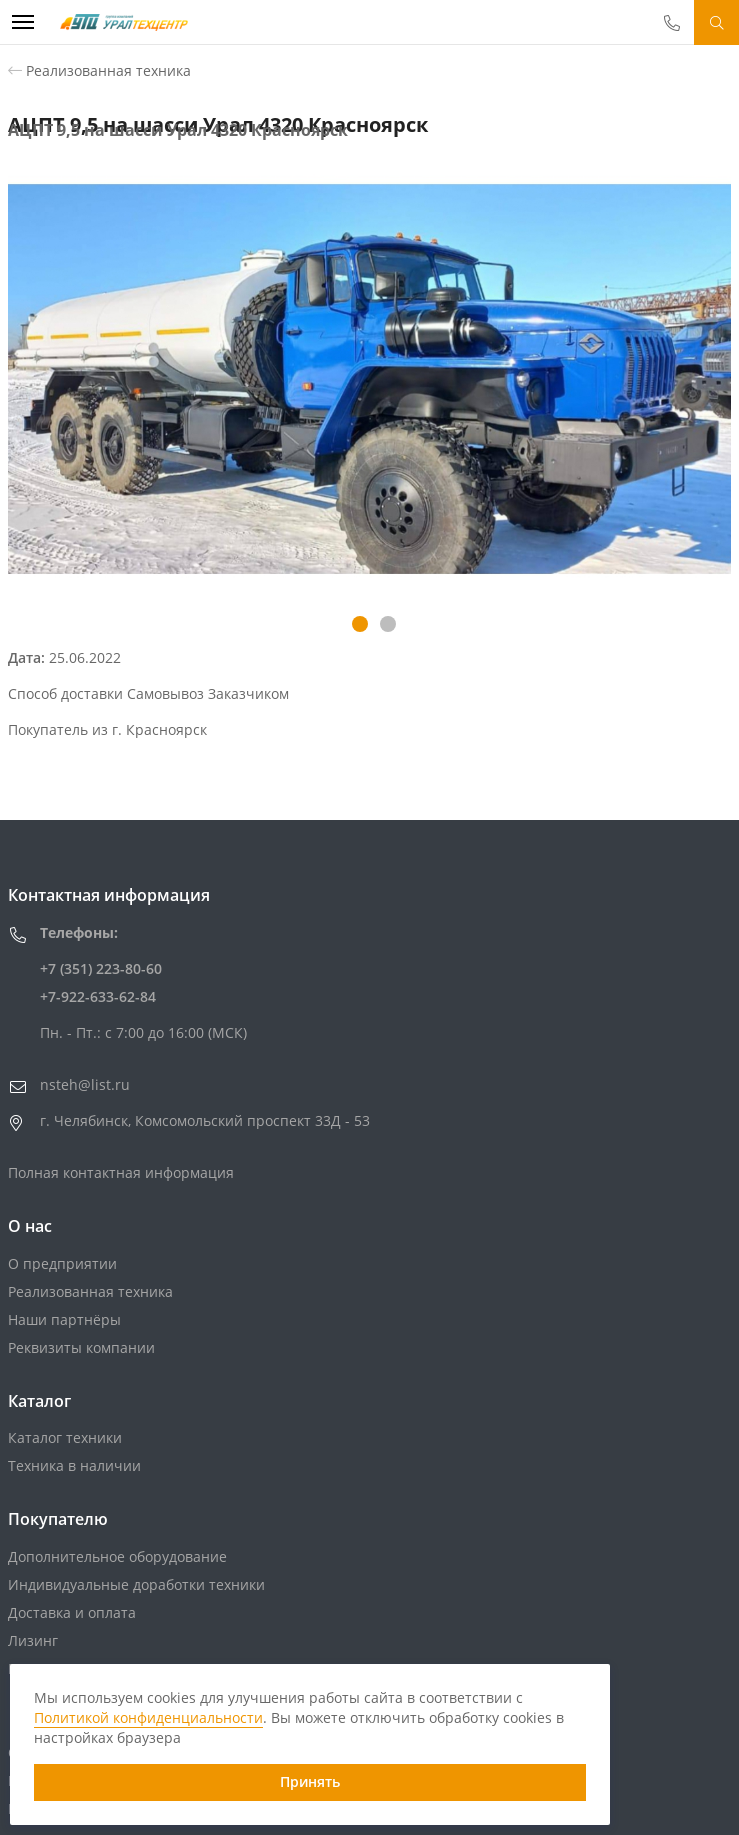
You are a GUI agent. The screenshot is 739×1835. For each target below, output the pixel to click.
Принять (310, 1781)
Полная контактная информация (121, 1172)
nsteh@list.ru (85, 1084)
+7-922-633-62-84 (98, 996)
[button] (360, 624)
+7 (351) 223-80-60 (101, 968)
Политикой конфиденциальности (148, 1717)
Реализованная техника (108, 70)
